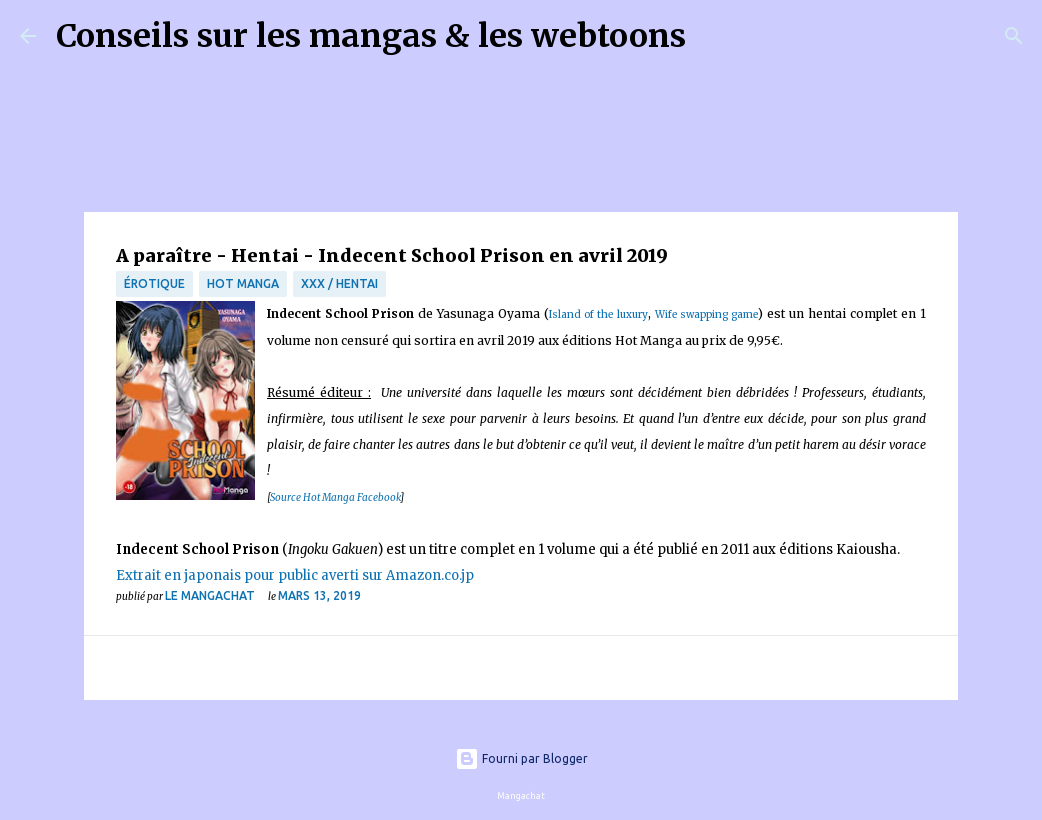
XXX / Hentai (339, 283)
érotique (154, 283)
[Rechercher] (714, 36)
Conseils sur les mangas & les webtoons (371, 36)
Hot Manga (243, 283)
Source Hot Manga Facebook (335, 497)
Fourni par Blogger (521, 758)
